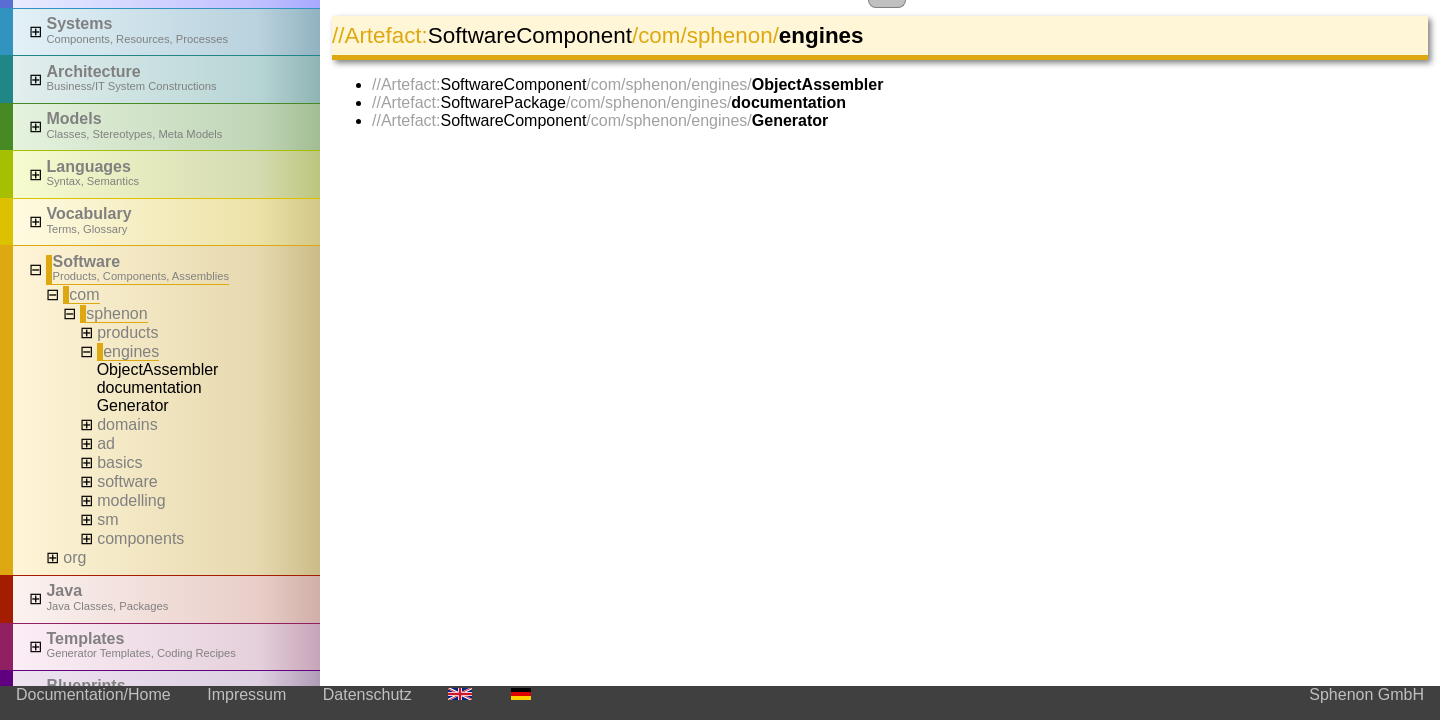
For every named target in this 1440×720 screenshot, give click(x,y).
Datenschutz (367, 694)
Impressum (246, 694)
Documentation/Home (93, 694)
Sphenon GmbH (1366, 694)
